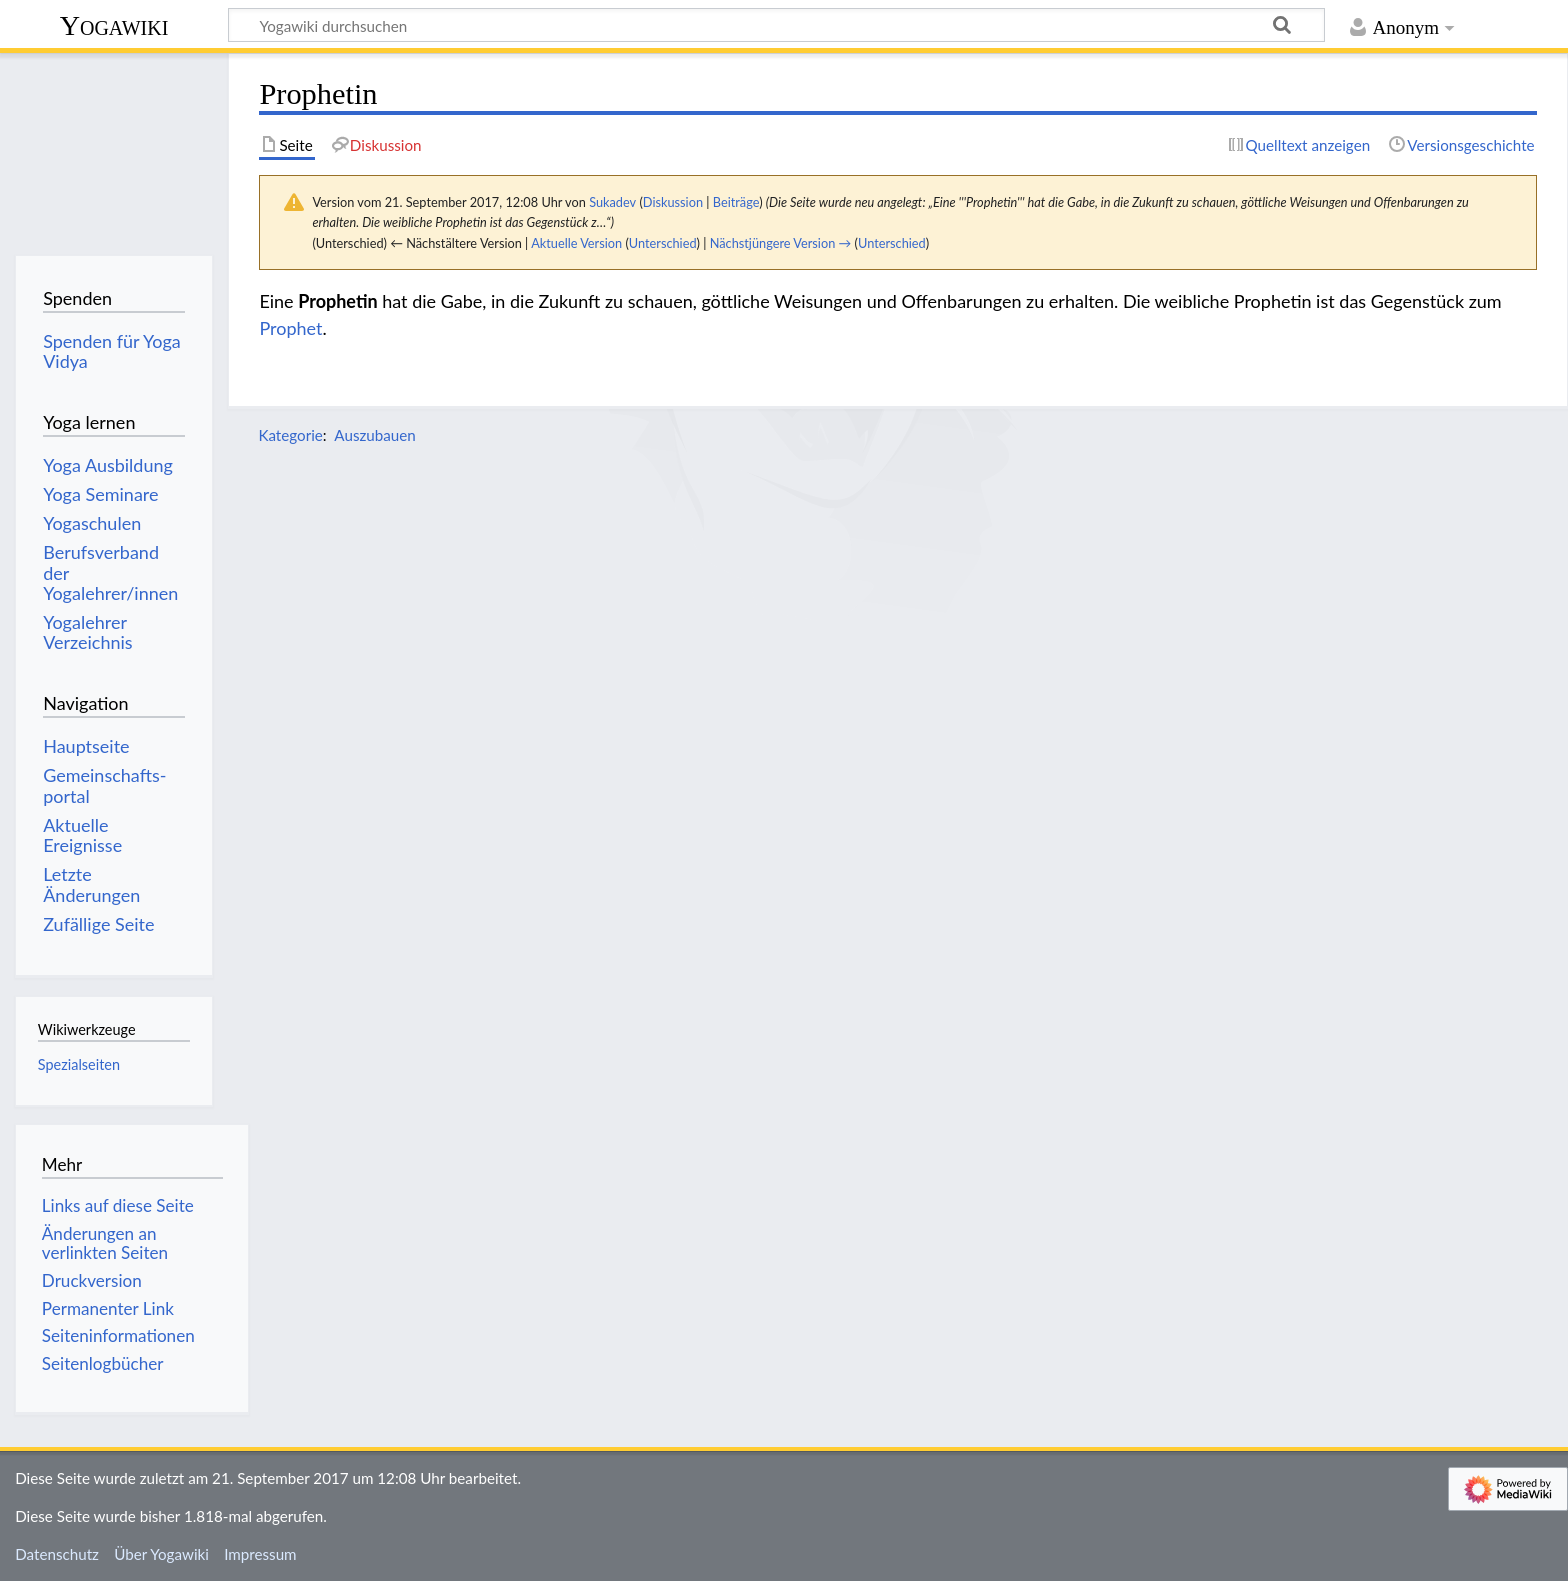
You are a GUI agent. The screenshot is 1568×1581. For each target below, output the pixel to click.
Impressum (260, 1554)
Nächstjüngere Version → (781, 243)
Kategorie (290, 435)
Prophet (290, 328)
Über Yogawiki (161, 1554)
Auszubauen (374, 435)
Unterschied (663, 243)
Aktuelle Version (576, 243)
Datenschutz (57, 1554)
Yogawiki (114, 25)
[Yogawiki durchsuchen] (776, 25)
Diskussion (673, 202)
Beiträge (736, 202)
